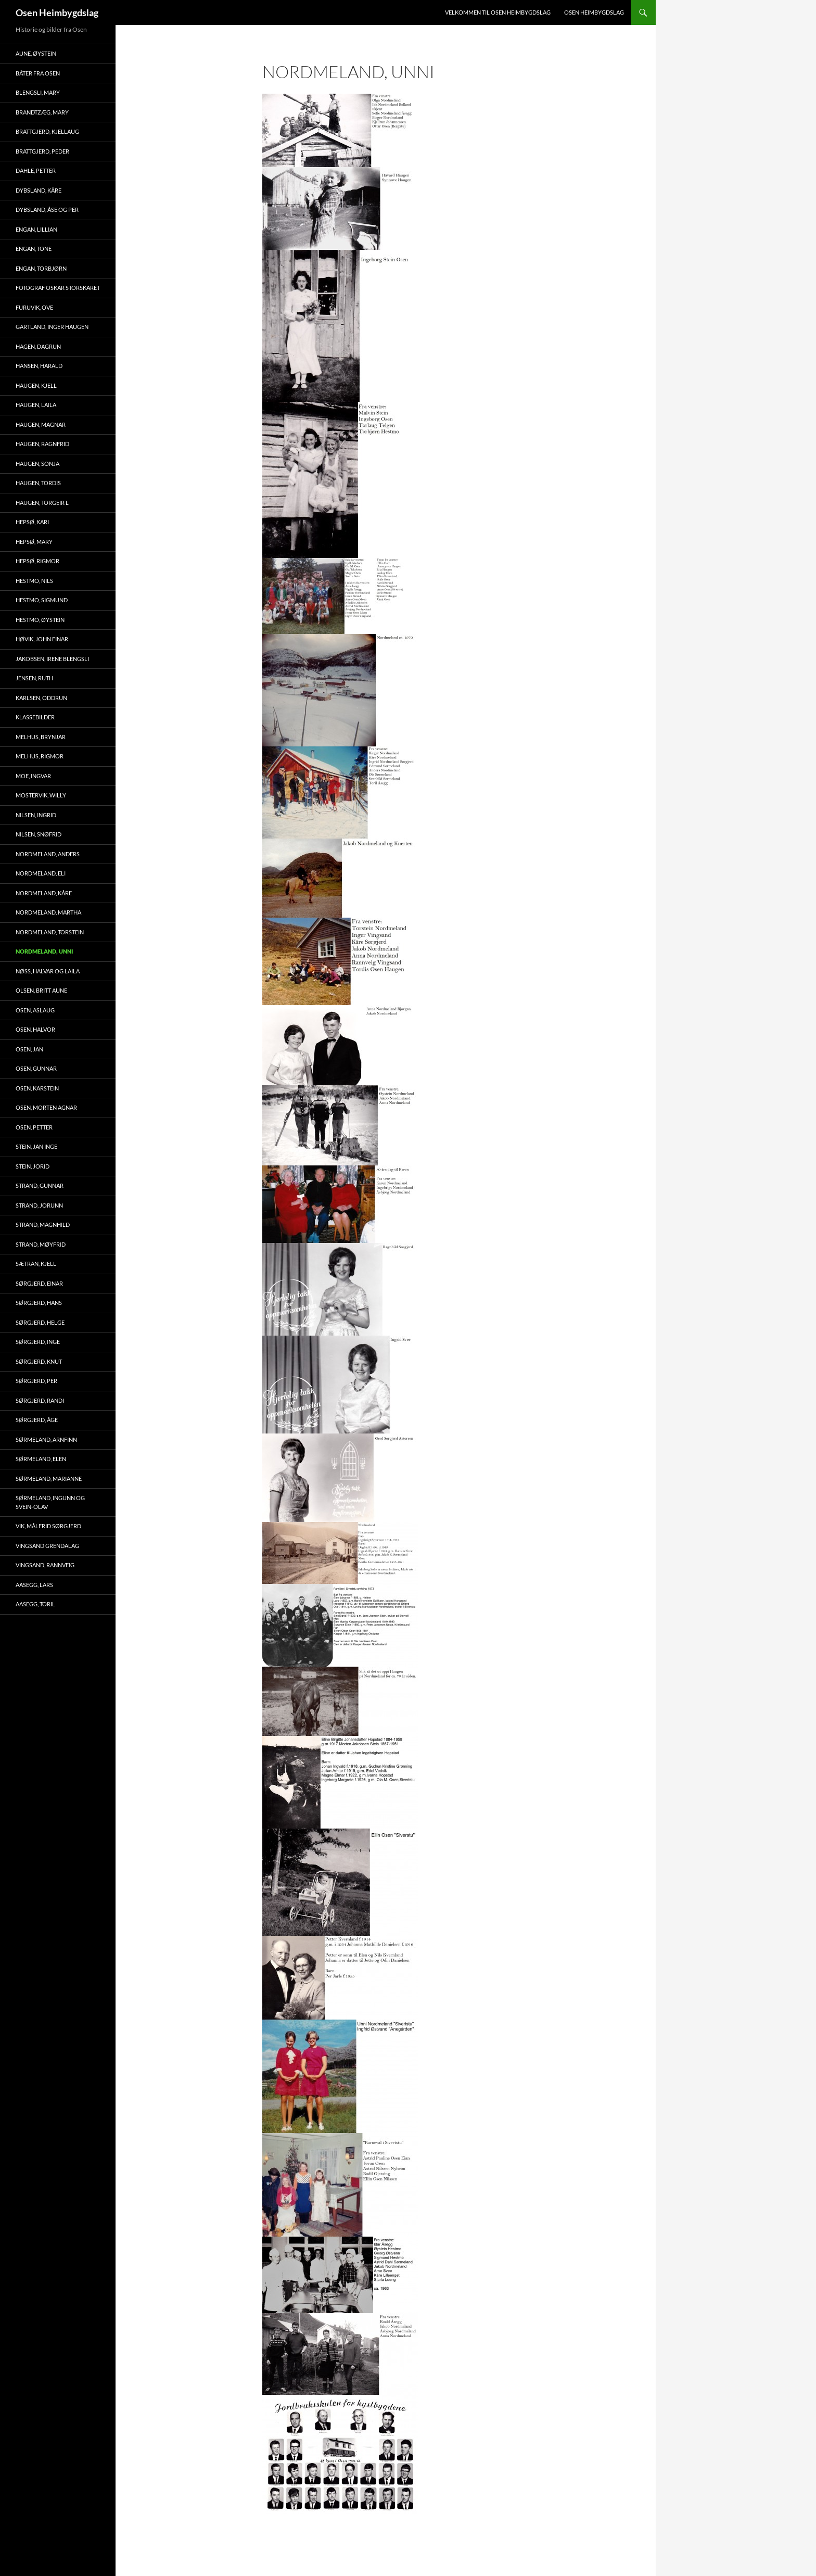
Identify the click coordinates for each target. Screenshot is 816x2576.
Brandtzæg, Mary (42, 112)
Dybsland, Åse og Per (47, 209)
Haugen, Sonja (37, 463)
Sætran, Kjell (36, 1263)
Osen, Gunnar (36, 1068)
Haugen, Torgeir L (42, 502)
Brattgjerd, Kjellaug (47, 131)
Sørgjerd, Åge (37, 1419)
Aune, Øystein (36, 53)
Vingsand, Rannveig (45, 1565)
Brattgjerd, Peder (42, 151)
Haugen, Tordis (38, 482)
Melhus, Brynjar (41, 736)
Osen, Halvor (35, 1029)
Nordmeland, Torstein (50, 932)
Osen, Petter (34, 1127)
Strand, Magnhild (43, 1224)
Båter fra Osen (38, 73)
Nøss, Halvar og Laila (48, 971)
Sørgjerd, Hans (39, 1302)
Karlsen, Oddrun (41, 697)
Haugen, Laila (36, 404)
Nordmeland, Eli (41, 873)
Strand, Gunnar (39, 1185)
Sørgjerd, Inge (38, 1341)
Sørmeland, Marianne (49, 1478)
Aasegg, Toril (35, 1604)
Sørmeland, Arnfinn (46, 1439)
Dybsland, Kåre (38, 190)
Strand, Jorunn (39, 1205)
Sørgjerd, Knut (39, 1361)
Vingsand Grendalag (47, 1545)
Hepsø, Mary (34, 541)
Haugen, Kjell (36, 385)
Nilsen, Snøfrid (38, 834)
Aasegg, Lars (34, 1584)
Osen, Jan (29, 1049)
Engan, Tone (34, 248)
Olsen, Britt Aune (41, 990)
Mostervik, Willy (41, 795)
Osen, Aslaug (35, 1010)
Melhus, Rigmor (39, 756)
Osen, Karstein (37, 1088)
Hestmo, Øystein (40, 619)
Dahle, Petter (36, 170)
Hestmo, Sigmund (42, 600)
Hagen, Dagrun (38, 346)
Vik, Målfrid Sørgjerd (48, 1525)
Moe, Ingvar (33, 775)
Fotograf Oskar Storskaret (58, 287)
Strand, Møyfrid (41, 1244)
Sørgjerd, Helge (40, 1322)
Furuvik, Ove (34, 307)
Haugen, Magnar (41, 424)
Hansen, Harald (39, 365)
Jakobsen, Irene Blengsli (52, 658)
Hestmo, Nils (34, 580)
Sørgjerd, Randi (40, 1400)
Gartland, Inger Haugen (52, 326)
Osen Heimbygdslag (57, 12)
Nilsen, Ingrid (36, 814)
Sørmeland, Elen (41, 1458)
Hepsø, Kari (32, 521)
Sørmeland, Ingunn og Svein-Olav (50, 1502)
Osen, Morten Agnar (46, 1107)
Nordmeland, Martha (48, 912)
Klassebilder (35, 717)
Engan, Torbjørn (41, 268)
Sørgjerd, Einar (39, 1283)
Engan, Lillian (36, 229)
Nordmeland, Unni (44, 951)
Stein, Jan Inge (36, 1146)
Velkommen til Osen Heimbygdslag (498, 12)
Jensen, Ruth (34, 678)
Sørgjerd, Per (36, 1380)
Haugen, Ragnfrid (42, 443)
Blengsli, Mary (38, 92)
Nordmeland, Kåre (44, 893)
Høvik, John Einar (42, 639)
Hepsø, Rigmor (37, 560)
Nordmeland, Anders (48, 854)
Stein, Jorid (32, 1166)
